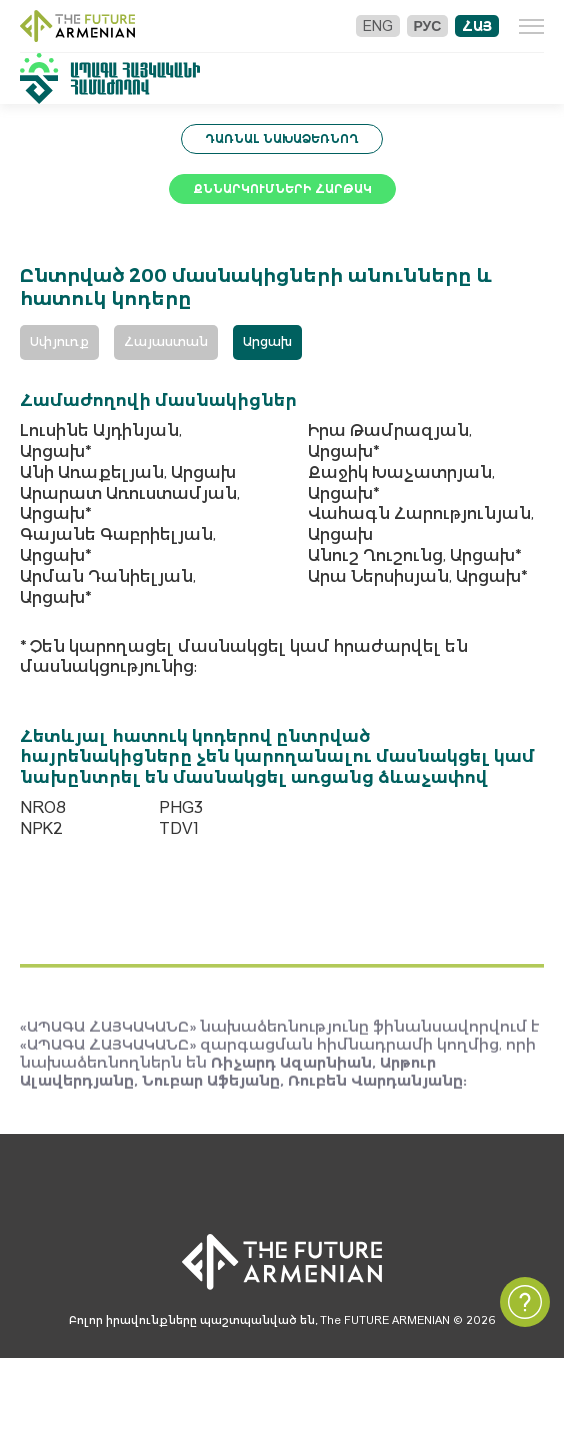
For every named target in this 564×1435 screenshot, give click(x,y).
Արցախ (267, 341)
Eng (377, 26)
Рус (427, 26)
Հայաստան (166, 341)
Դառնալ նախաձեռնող (282, 138)
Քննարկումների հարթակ (282, 188)
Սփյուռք (59, 341)
